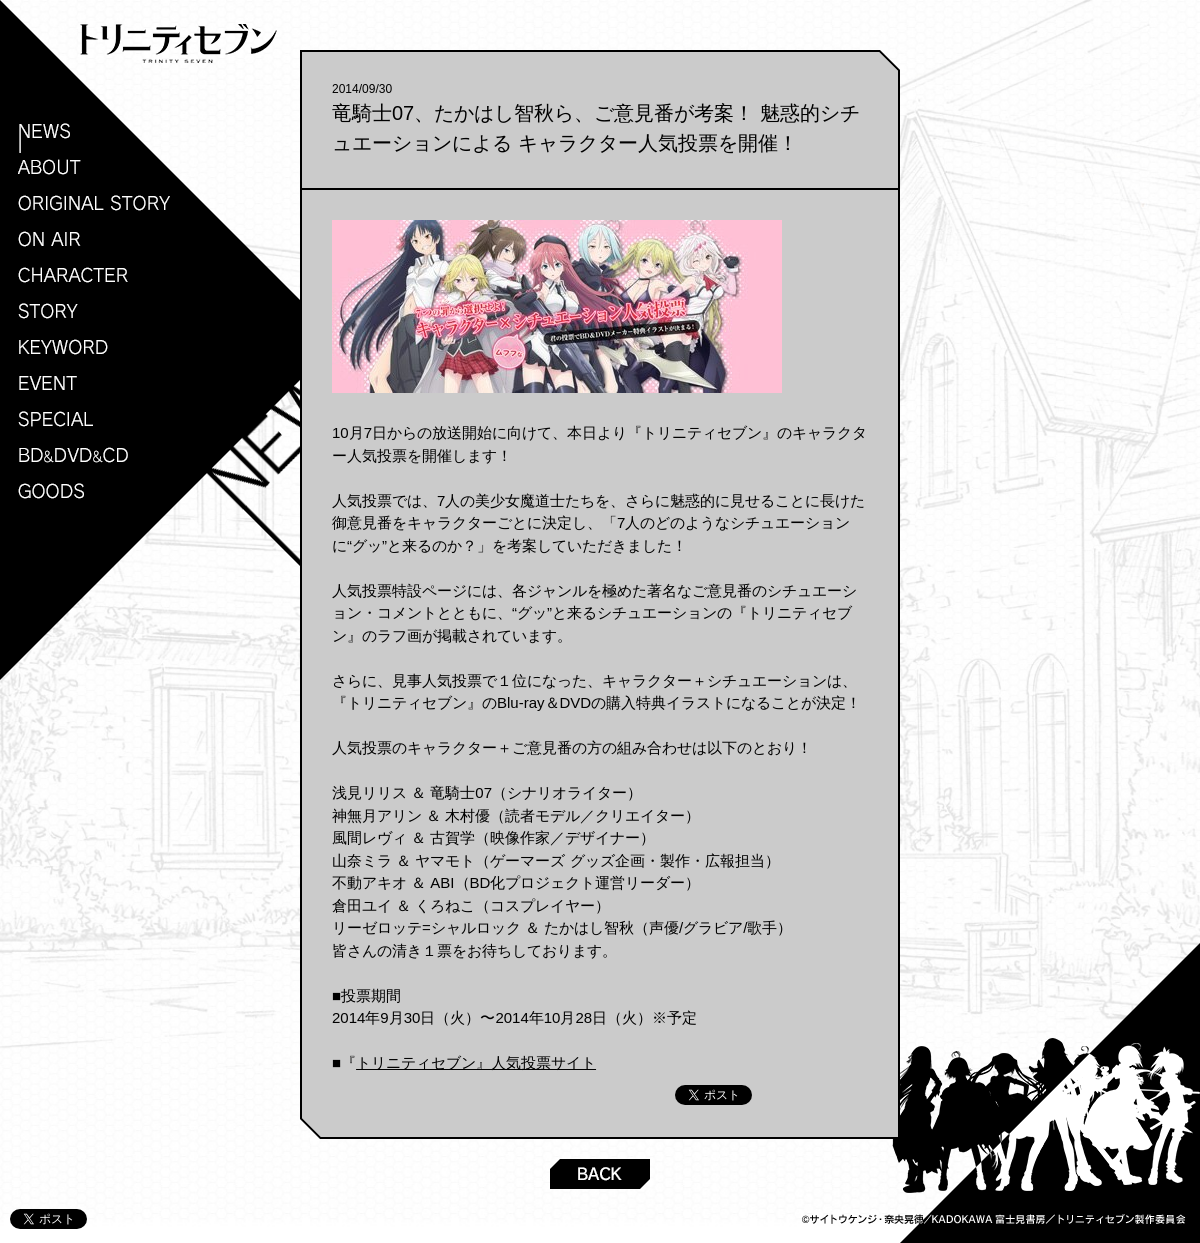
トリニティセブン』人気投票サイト (476, 1062)
